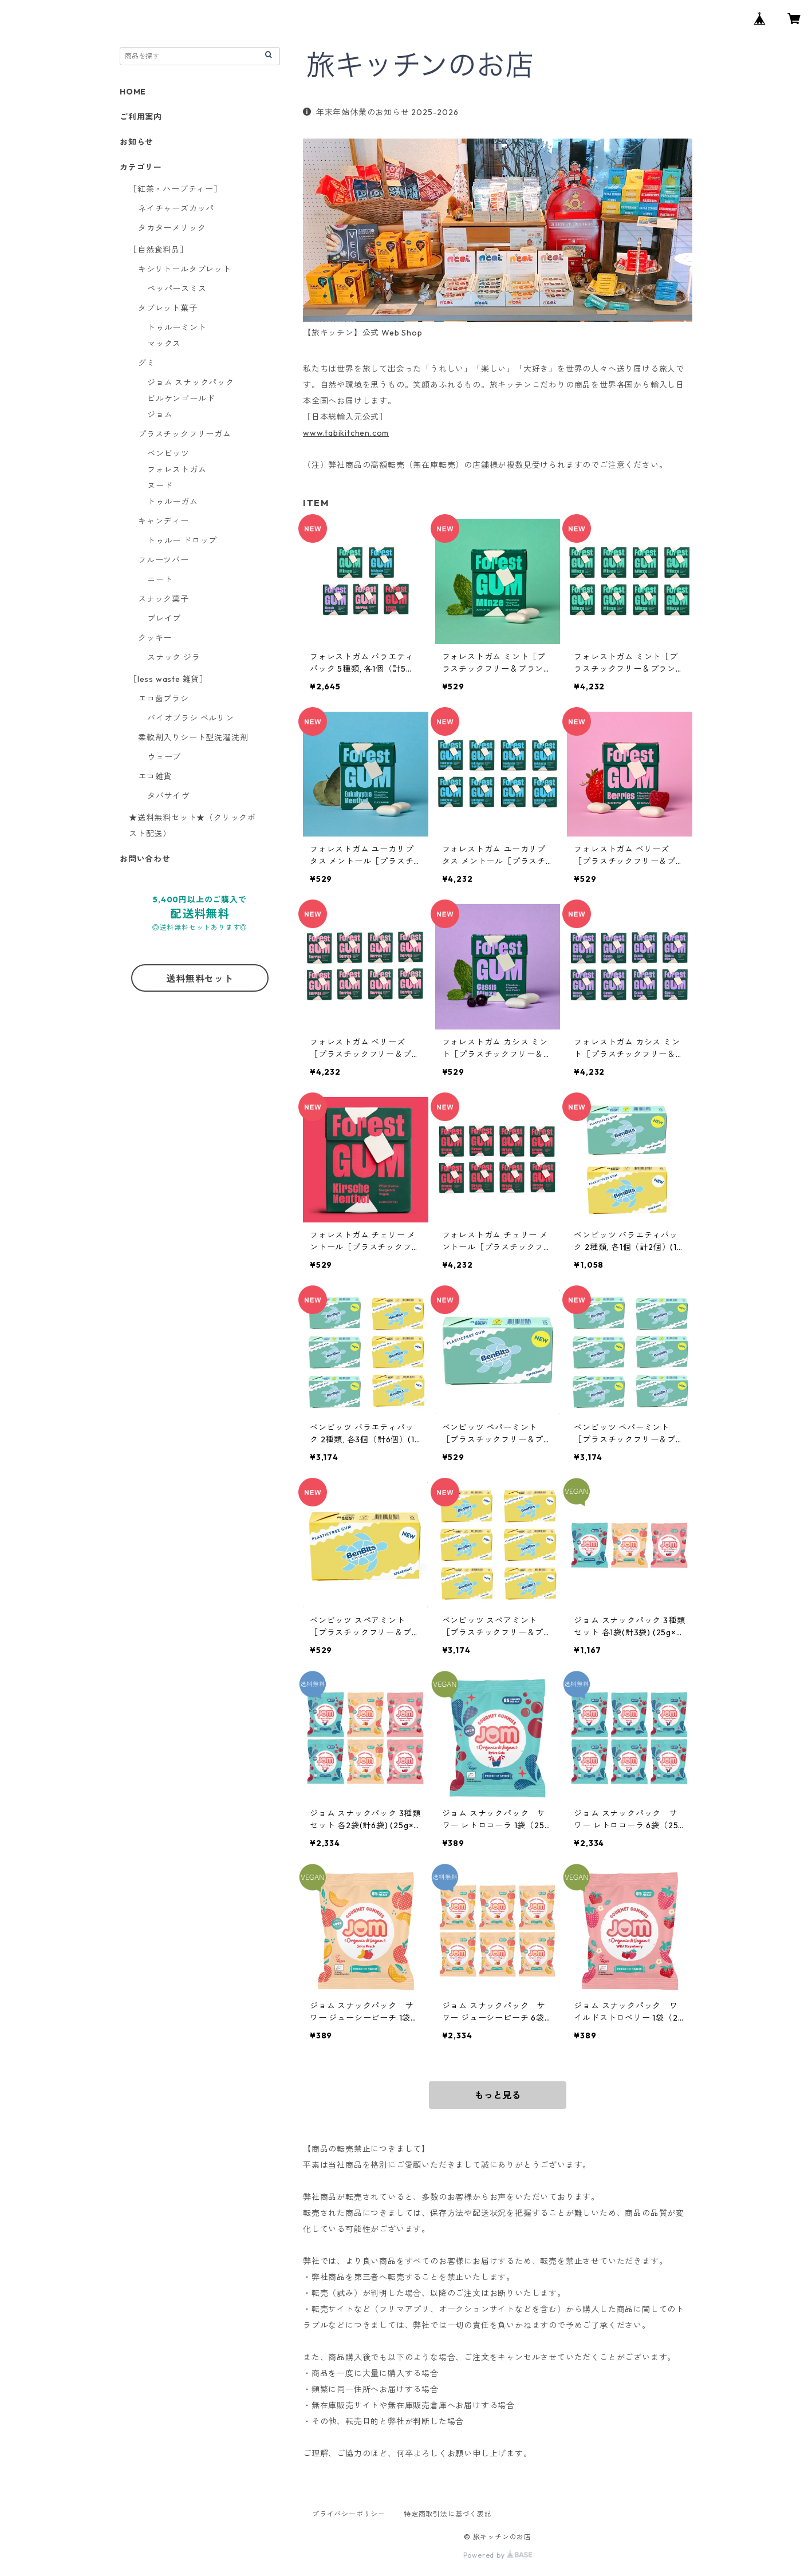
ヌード (159, 485)
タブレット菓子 (168, 308)
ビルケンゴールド (181, 398)
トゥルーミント (177, 327)
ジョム (159, 414)
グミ (146, 363)
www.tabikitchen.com (346, 433)
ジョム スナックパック (190, 382)
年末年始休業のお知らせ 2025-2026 (381, 112)
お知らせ (136, 142)
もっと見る (498, 2095)
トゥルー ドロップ (182, 540)
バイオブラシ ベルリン (190, 718)
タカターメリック (172, 228)
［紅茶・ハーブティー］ (175, 189)
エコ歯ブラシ (163, 698)
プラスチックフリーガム (184, 434)
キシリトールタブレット (184, 269)
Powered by (498, 2555)
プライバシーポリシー (348, 2514)
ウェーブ (164, 757)
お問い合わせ (145, 859)
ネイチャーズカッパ (176, 208)
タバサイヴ (168, 796)
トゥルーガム (172, 501)
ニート (159, 579)
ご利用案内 (141, 117)
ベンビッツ (168, 453)
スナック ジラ (173, 657)
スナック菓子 (163, 599)
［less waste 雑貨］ (168, 679)
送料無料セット (200, 978)
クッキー (155, 638)
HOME (133, 91)
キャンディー (163, 521)
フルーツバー (163, 560)
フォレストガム (177, 469)
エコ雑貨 (155, 776)
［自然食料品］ (158, 249)
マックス (164, 343)
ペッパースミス (177, 288)
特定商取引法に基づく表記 (448, 2514)
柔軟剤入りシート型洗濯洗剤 (193, 737)
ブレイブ (164, 618)
